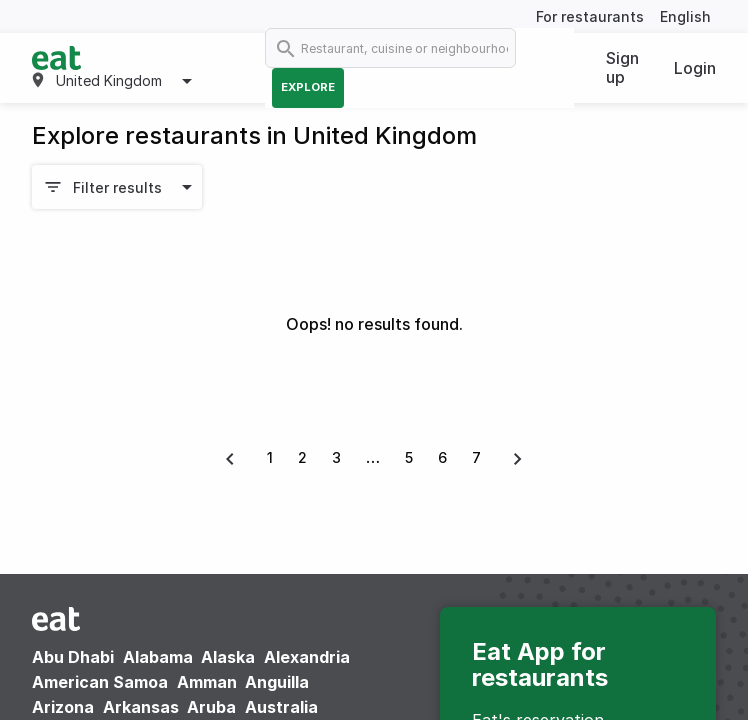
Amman (207, 682)
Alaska (228, 657)
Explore (308, 87)
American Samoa (100, 682)
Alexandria (307, 657)
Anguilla (277, 682)
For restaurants (590, 16)
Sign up (622, 67)
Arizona (63, 707)
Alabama (158, 657)
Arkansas (141, 707)
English (685, 16)
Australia (281, 707)
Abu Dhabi (73, 657)
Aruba (211, 707)
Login (695, 68)
